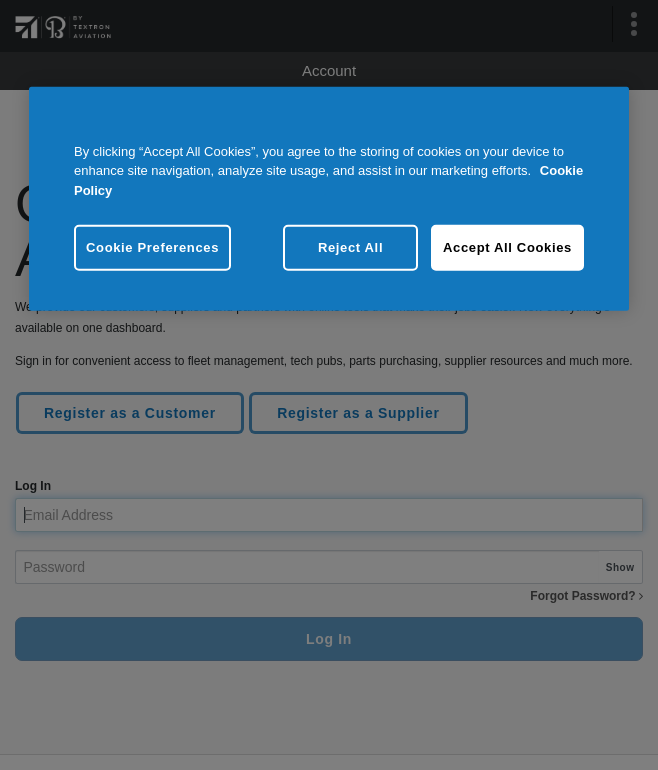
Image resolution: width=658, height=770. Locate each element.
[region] (329, 198)
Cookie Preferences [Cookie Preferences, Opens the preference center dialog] (152, 247)
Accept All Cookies (507, 247)
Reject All (350, 247)
